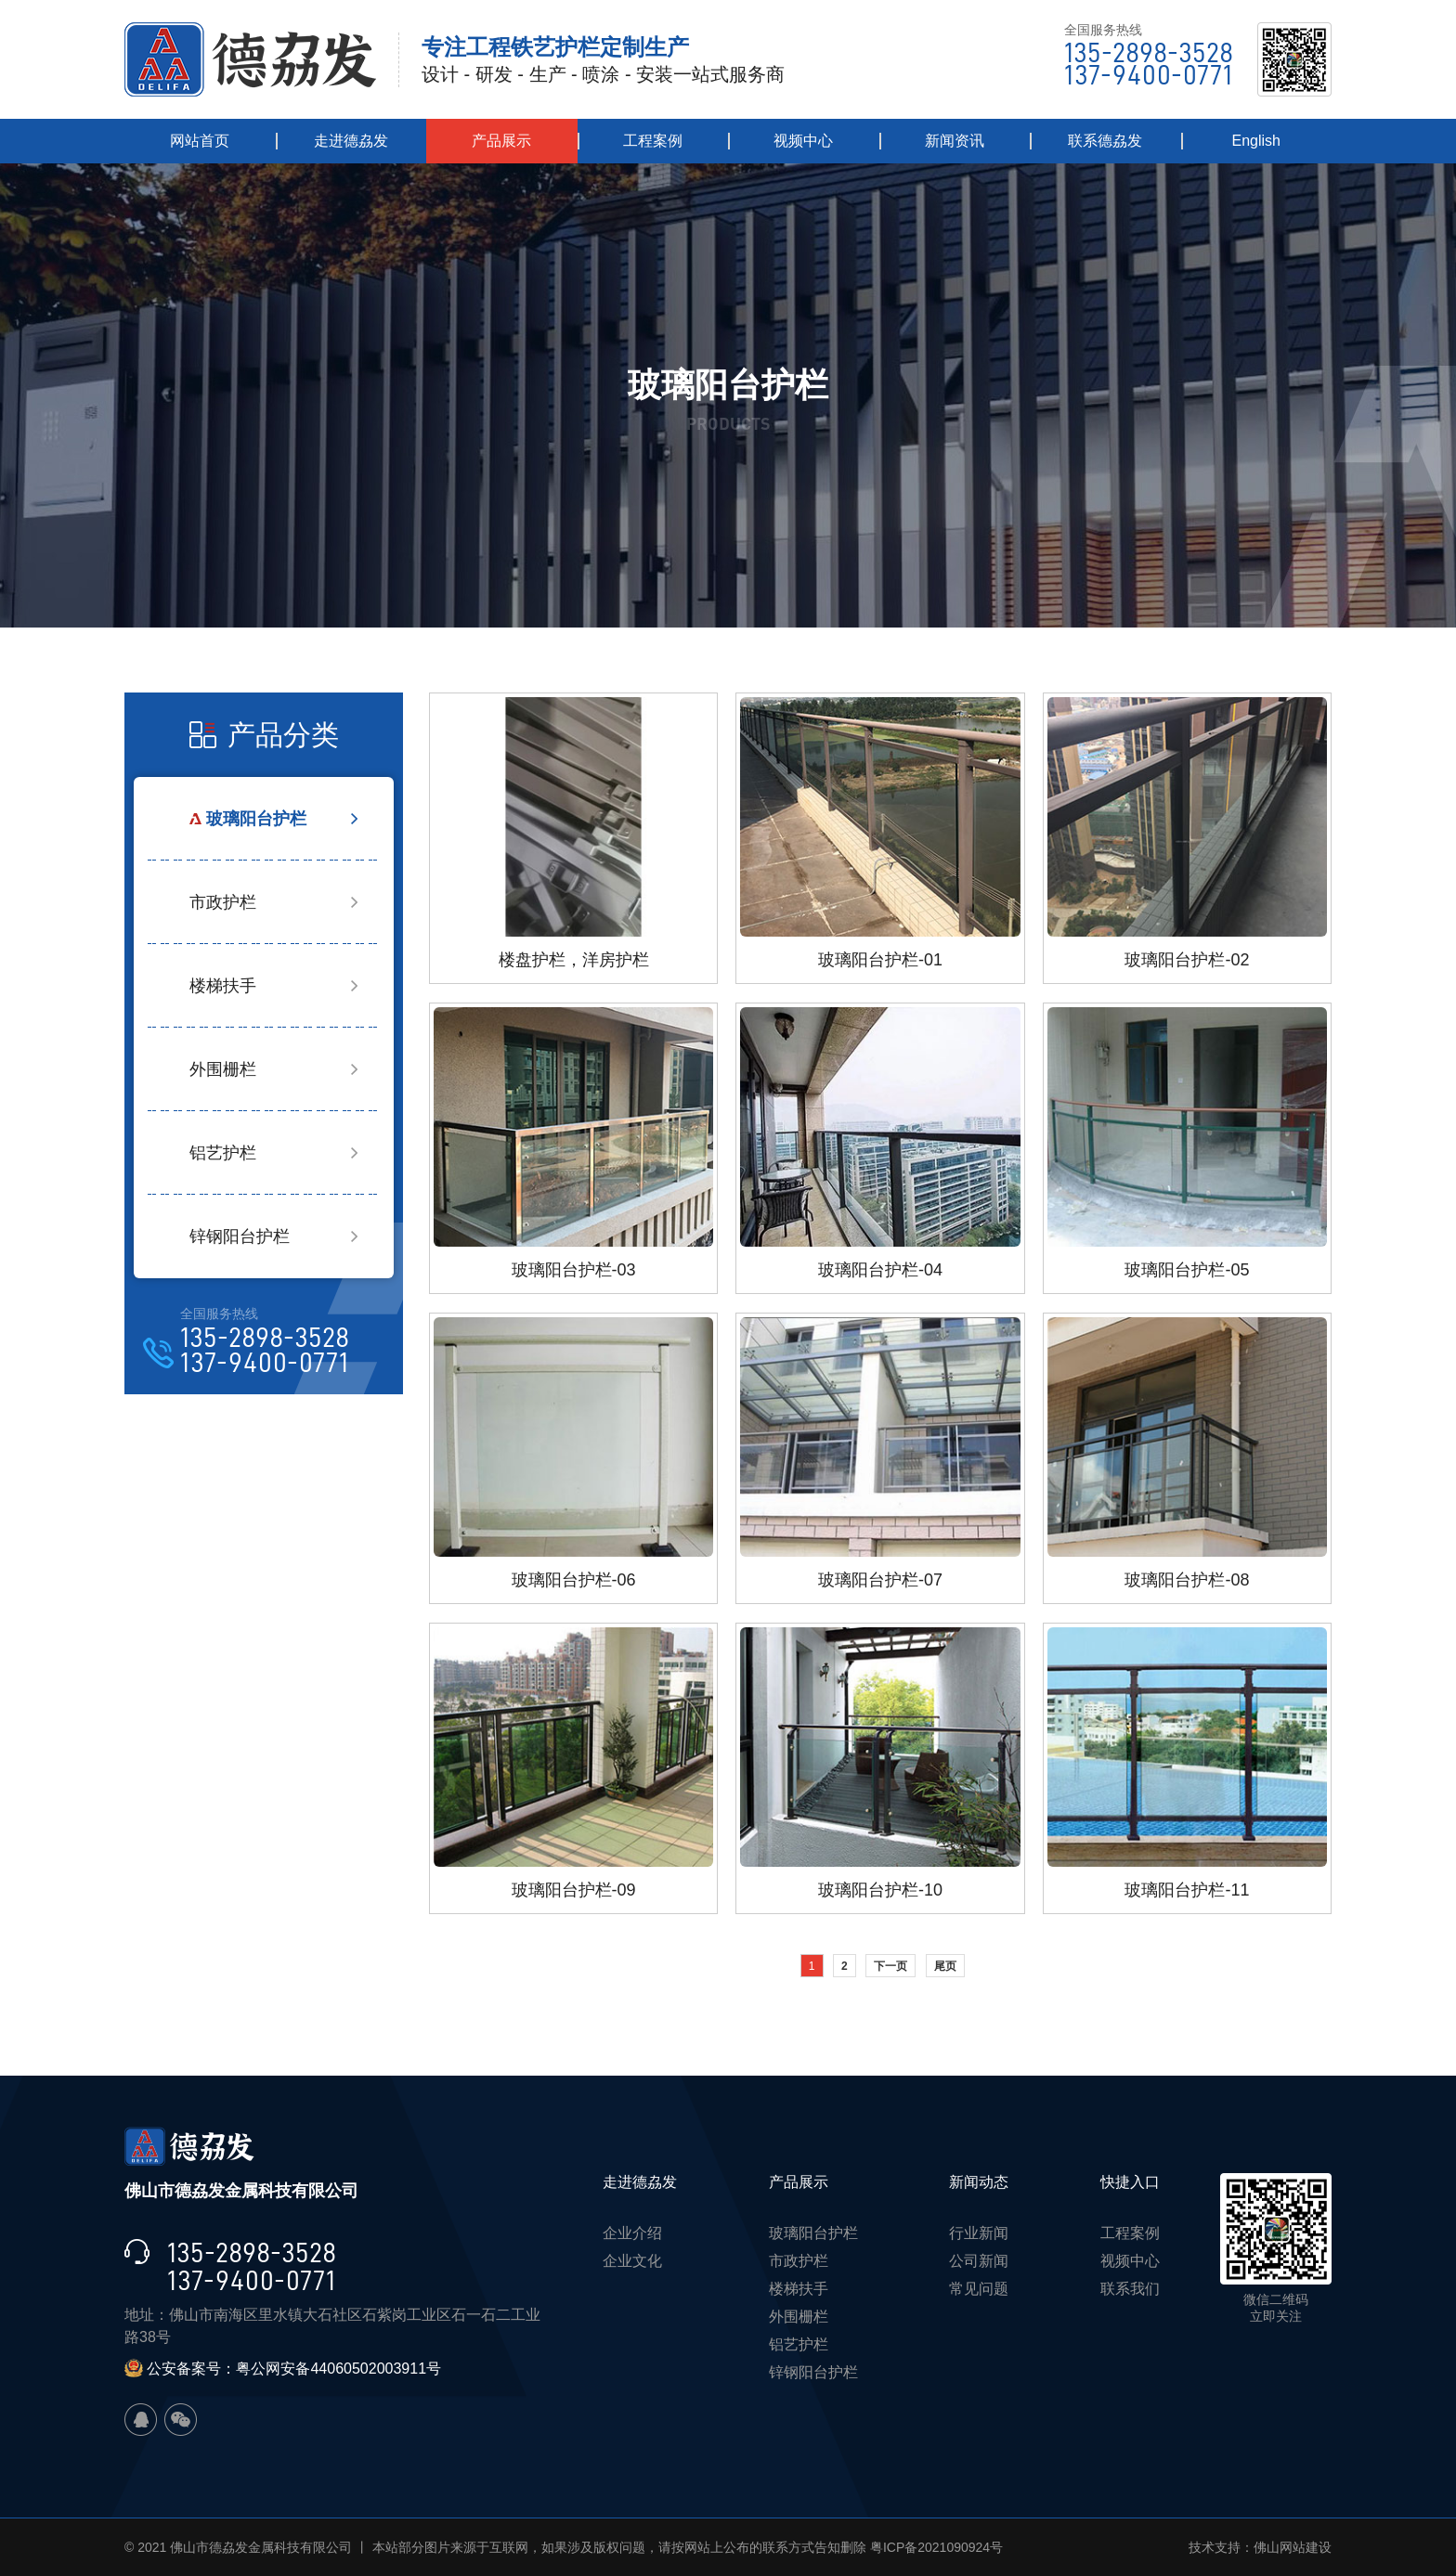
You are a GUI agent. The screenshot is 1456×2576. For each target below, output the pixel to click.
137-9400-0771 (1148, 75)
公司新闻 (978, 2261)
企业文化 (632, 2261)
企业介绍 (632, 2233)
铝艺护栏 (222, 1153)
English (1256, 141)
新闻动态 (978, 2182)
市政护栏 (222, 902)
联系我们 (1130, 2289)
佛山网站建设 (1293, 2547)
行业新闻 (978, 2233)
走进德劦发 (351, 141)
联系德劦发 (1105, 141)
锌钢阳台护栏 (239, 1236)
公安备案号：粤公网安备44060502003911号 (282, 2368)
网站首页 (199, 141)
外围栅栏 (222, 1069)
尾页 (945, 1966)
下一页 (890, 1966)
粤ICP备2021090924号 (936, 2547)
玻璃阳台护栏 (256, 818)
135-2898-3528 (1148, 53)
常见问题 (978, 2289)
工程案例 (652, 141)
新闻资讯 (954, 141)
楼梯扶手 (222, 986)
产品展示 (501, 141)
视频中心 (803, 141)
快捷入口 (1130, 2182)
